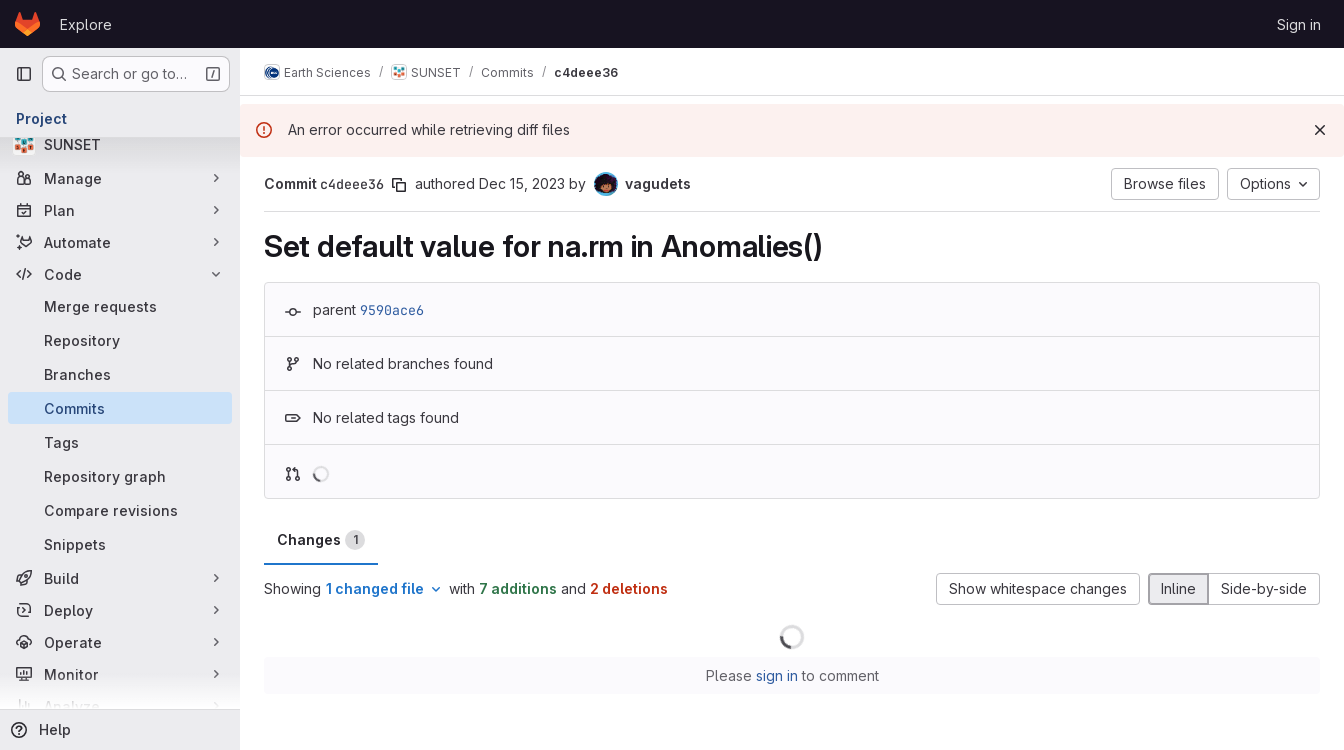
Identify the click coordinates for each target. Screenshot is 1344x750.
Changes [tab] (321, 540)
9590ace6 (392, 310)
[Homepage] (27, 24)
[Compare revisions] (120, 510)
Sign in (1299, 24)
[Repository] (120, 340)
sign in (777, 675)
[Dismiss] (1320, 130)
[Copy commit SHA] (399, 185)
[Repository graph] (120, 476)
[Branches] (120, 374)
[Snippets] (120, 544)
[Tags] (120, 442)
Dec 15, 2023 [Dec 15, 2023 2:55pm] (522, 183)
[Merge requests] (120, 306)
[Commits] (120, 408)
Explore (86, 24)
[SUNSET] (120, 144)
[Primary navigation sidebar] (24, 74)
